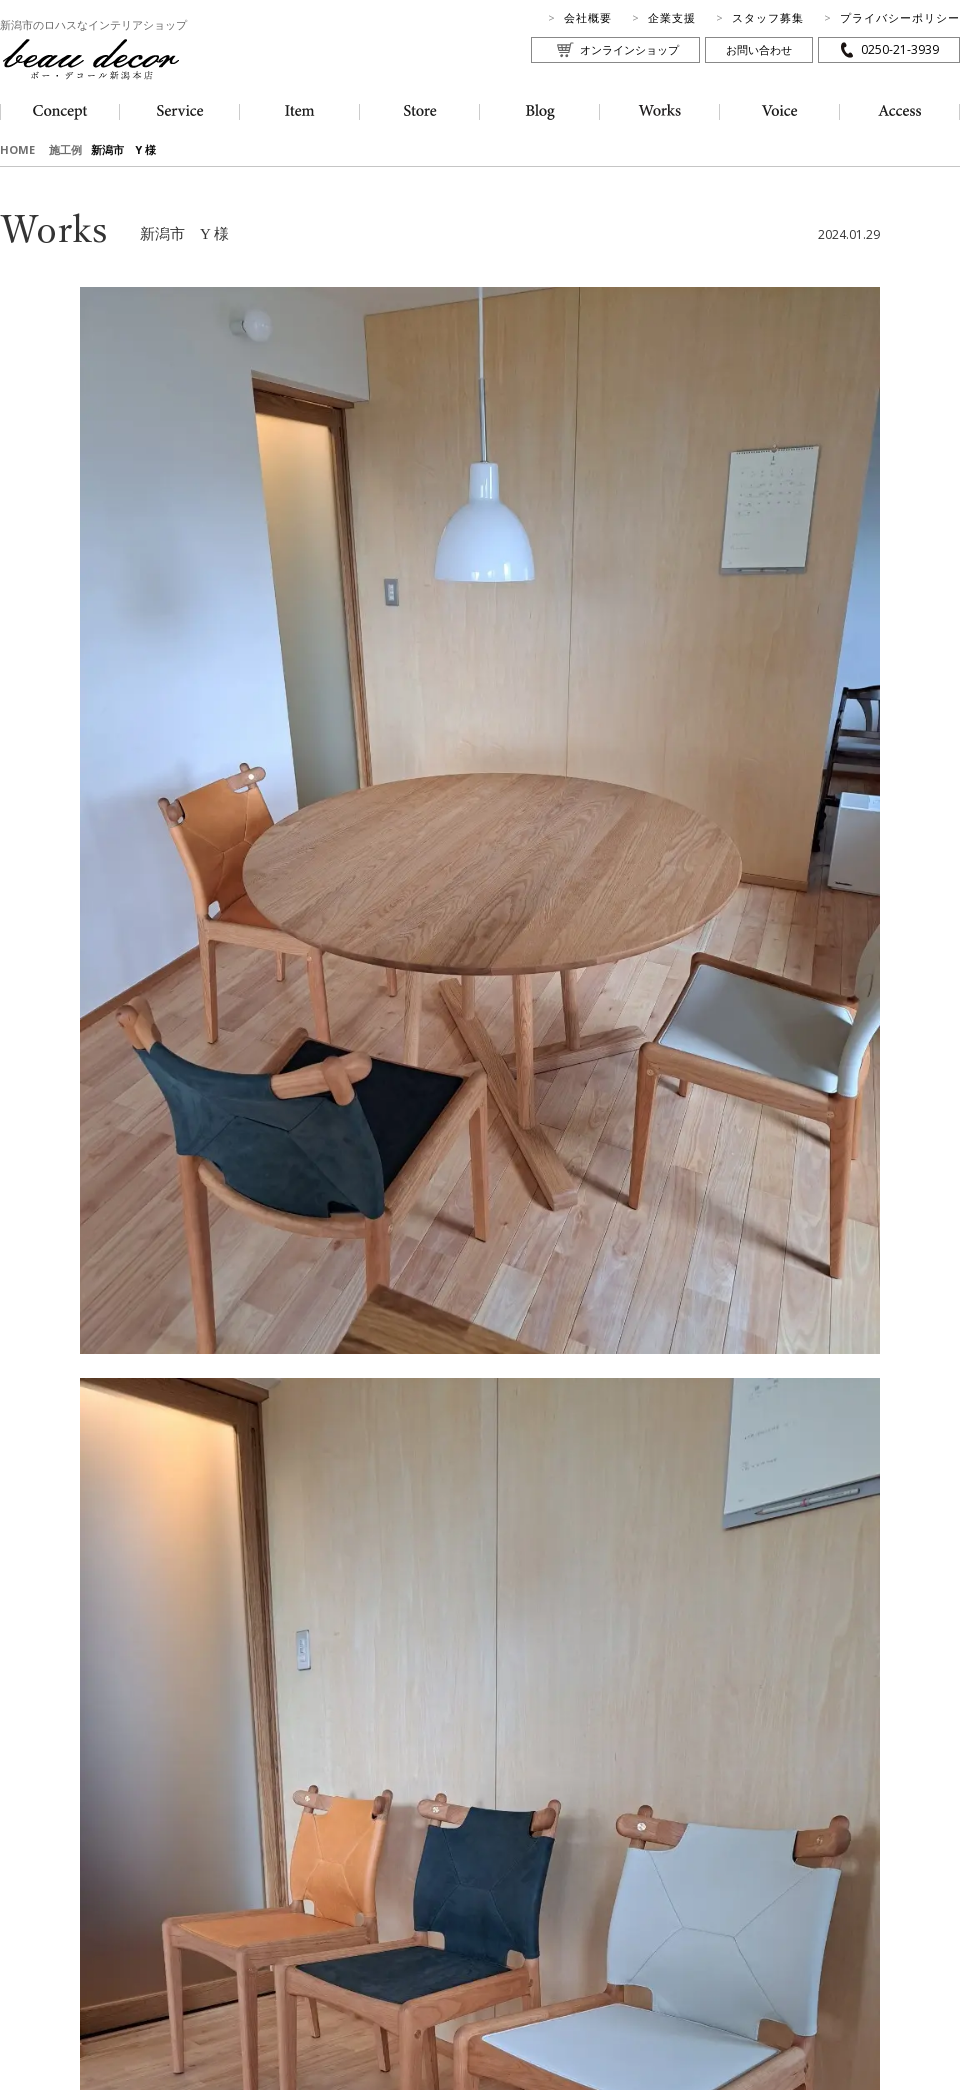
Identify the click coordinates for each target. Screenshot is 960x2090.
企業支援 (672, 17)
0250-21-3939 (900, 49)
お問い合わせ (759, 49)
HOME (17, 149)
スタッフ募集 (768, 17)
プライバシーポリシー (900, 17)
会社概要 (588, 17)
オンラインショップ (629, 49)
